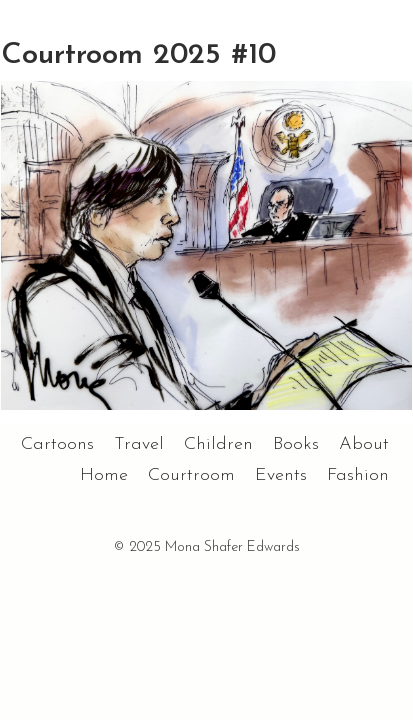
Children (218, 444)
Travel (139, 444)
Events (281, 475)
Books (296, 444)
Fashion (358, 475)
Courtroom (191, 475)
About (364, 444)
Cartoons (57, 444)
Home (104, 475)
